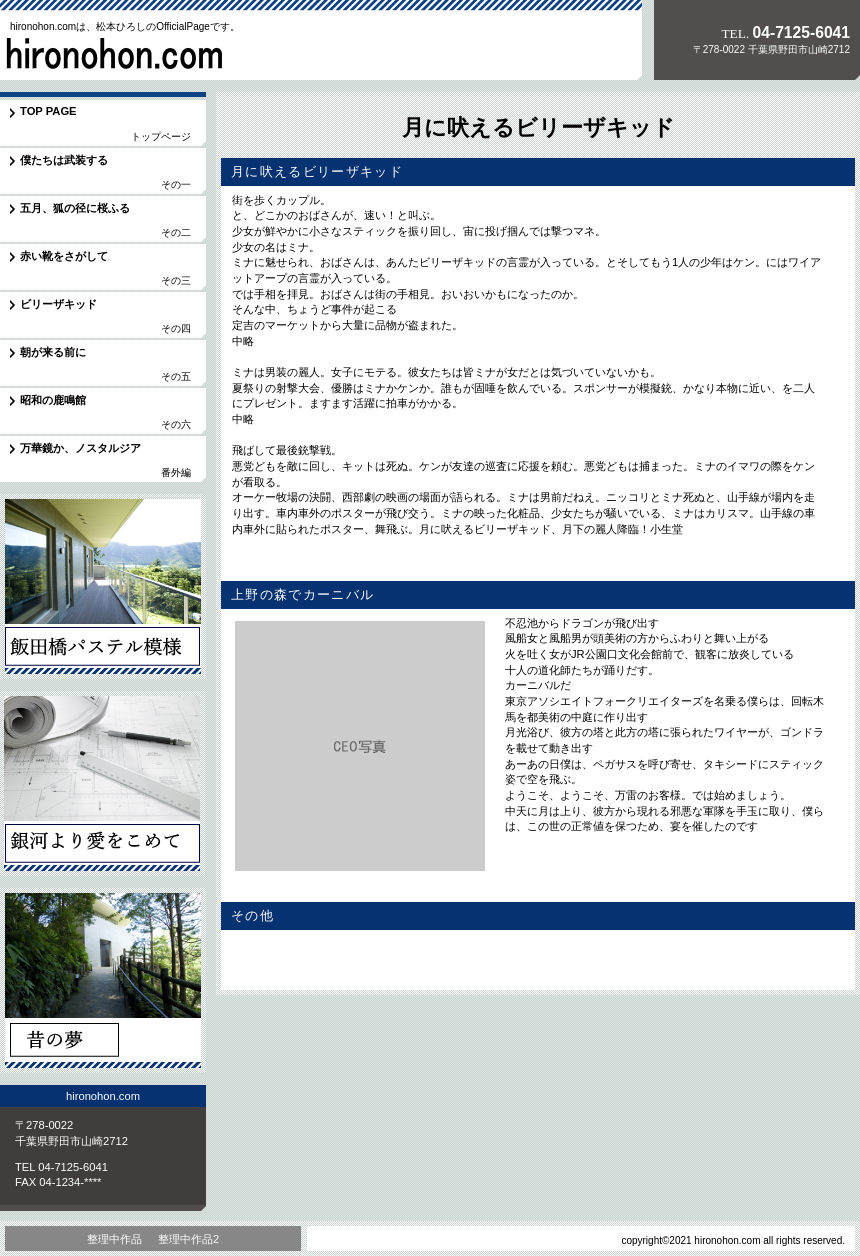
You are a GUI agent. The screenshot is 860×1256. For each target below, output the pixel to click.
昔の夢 (103, 980)
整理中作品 (114, 1239)
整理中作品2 (188, 1239)
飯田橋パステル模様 (103, 586)
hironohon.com (139, 54)
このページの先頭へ (789, 969)
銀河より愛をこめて (103, 783)
